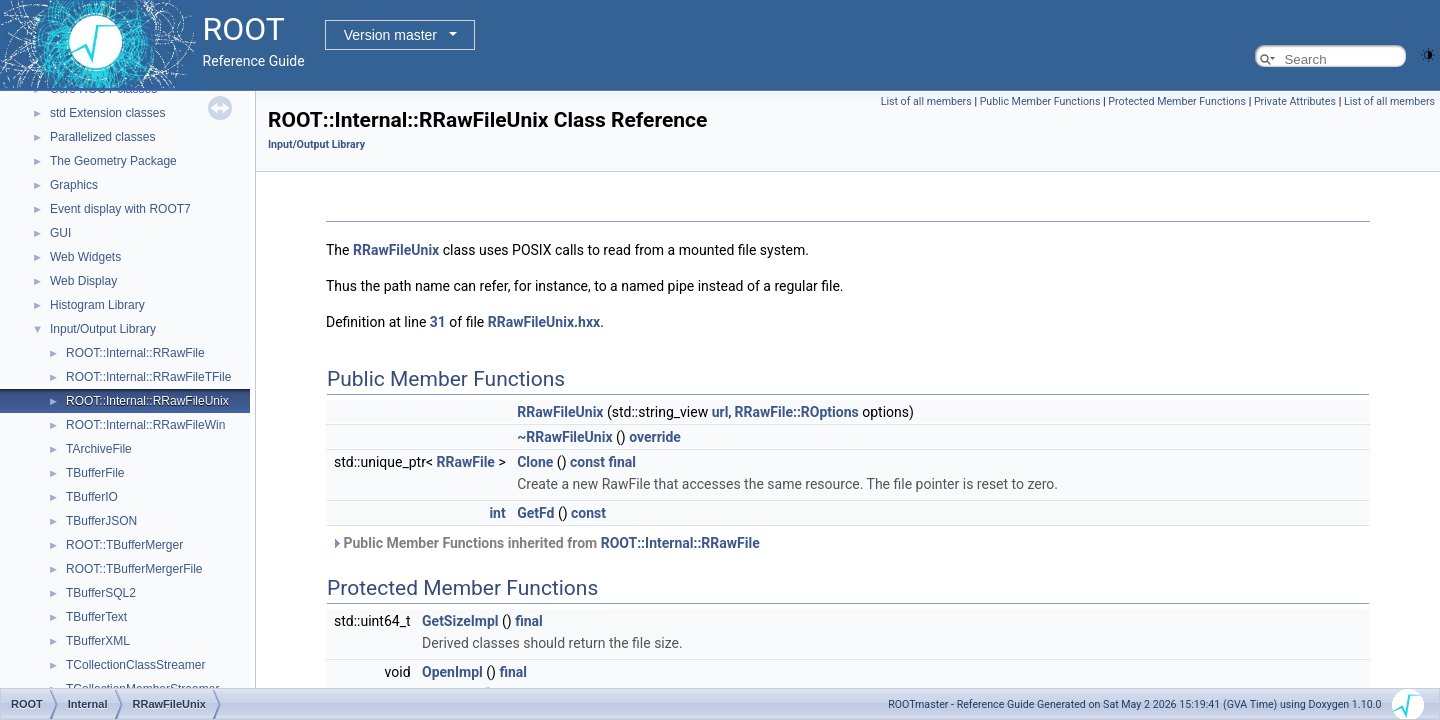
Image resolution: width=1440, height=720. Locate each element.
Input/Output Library (103, 329)
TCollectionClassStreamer (135, 665)
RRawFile (466, 462)
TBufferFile (95, 473)
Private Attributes (1295, 101)
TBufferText (96, 617)
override (655, 437)
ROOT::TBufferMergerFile (134, 569)
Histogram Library (97, 305)
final (622, 462)
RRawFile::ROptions (797, 412)
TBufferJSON (101, 521)
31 (438, 322)
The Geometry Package (113, 161)
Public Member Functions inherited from (545, 543)
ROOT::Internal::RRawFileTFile (148, 377)
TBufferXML (98, 641)
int (497, 513)
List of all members (926, 101)
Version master (390, 35)
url (720, 412)
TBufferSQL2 (101, 593)
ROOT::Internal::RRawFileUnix (147, 401)
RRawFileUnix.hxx (544, 322)
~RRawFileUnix (564, 437)
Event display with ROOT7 (120, 209)
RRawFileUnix (396, 250)
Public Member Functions (1040, 101)
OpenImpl (452, 672)
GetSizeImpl (460, 621)
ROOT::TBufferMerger (124, 545)
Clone (535, 462)
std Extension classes (107, 113)
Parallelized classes (102, 137)
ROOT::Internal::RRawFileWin (145, 425)
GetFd (535, 513)
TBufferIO (92, 497)
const (587, 462)
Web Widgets (85, 257)
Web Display (83, 281)
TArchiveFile (99, 449)
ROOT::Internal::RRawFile (135, 353)
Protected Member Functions (1177, 101)
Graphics (74, 185)
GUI (60, 233)
